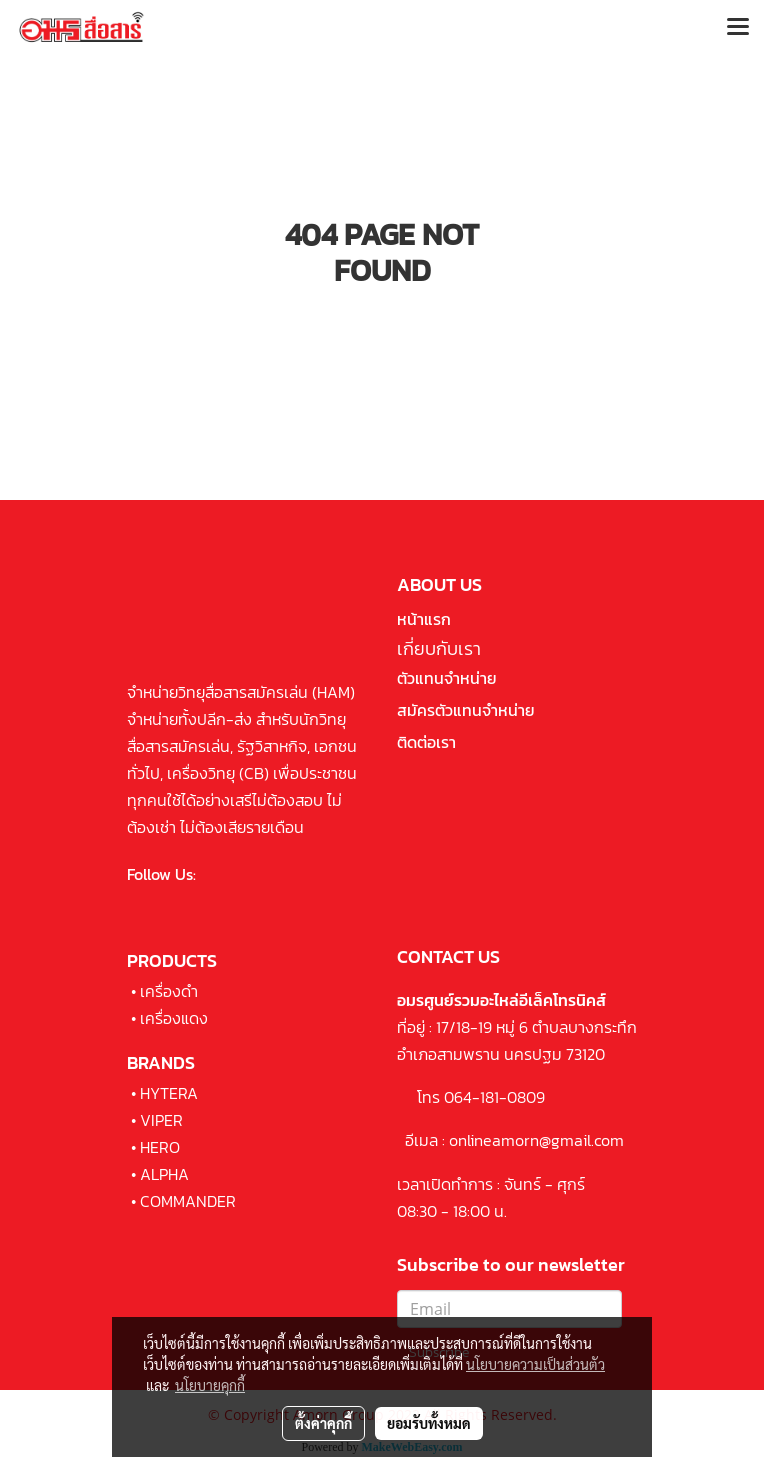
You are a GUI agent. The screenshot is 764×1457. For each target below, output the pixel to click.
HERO (160, 1147)
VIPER (161, 1120)
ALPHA (164, 1174)
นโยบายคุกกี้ (210, 1385)
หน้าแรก (424, 619)
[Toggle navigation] (738, 28)
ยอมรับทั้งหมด (429, 1423)
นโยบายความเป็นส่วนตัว (535, 1364)
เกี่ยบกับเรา (439, 648)
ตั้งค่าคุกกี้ (323, 1423)
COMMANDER (188, 1201)
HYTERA (169, 1093)
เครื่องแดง (174, 1018)
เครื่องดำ (169, 991)
